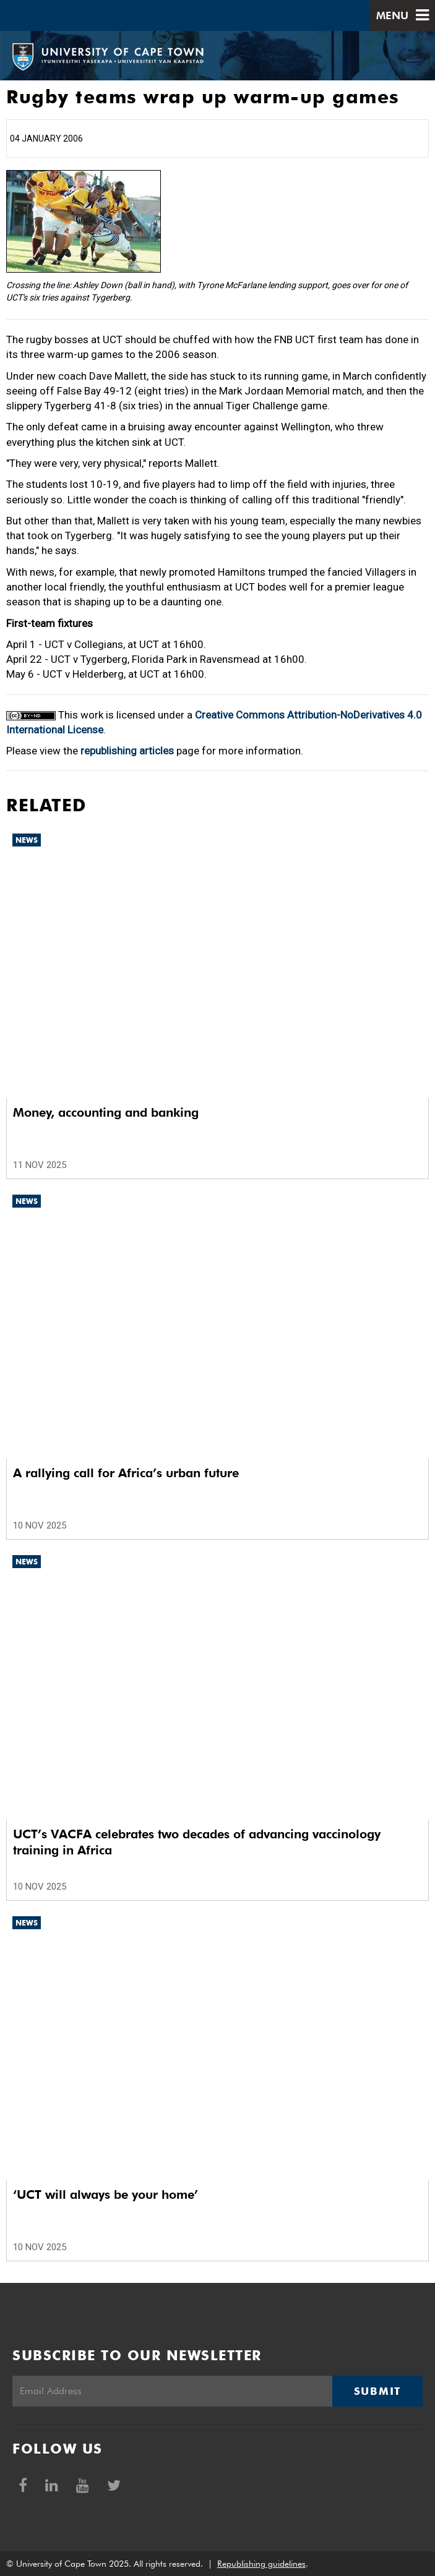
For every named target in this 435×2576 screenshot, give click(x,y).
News (26, 840)
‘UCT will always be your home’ (105, 2194)
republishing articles (127, 750)
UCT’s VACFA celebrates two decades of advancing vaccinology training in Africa (197, 1842)
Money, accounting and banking (106, 1112)
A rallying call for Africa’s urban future (126, 1472)
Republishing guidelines (261, 2564)
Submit (377, 2391)
